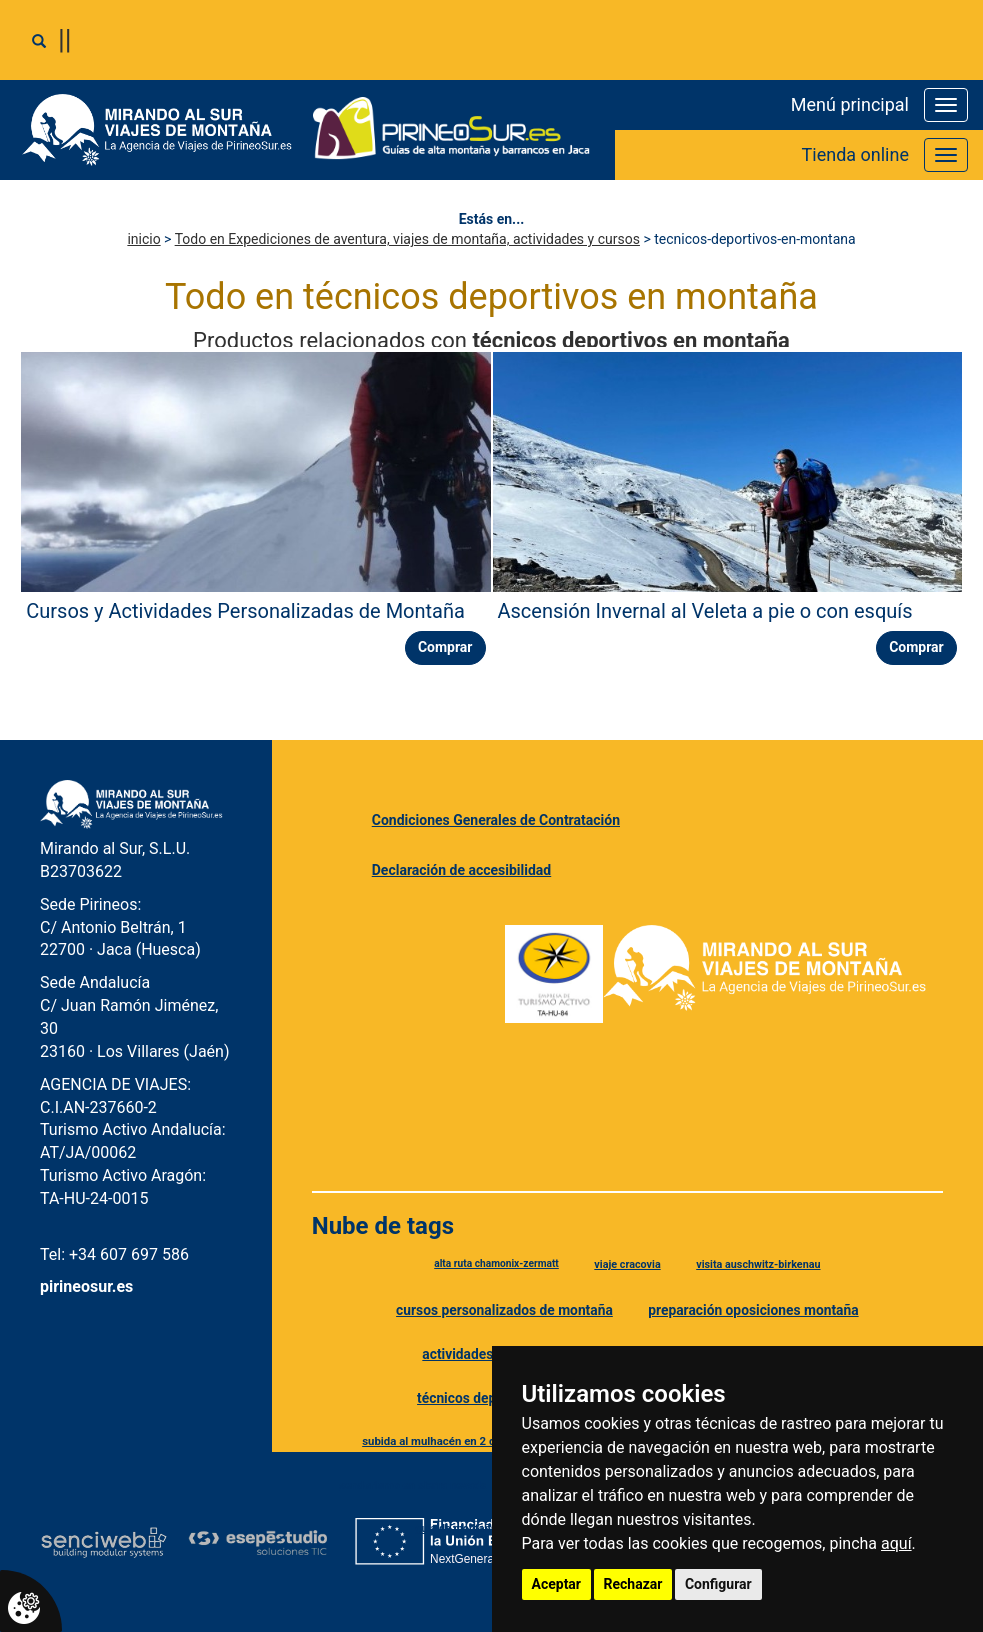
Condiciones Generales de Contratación (496, 820)
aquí (896, 1543)
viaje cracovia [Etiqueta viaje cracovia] (627, 1264)
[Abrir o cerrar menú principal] (946, 105)
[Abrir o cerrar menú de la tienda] (946, 155)
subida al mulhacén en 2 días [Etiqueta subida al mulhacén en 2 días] (436, 1441)
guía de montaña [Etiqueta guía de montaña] (455, 1528)
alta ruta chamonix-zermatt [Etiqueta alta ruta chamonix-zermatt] (496, 1263)
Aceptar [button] (557, 1584)
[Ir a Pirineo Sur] (452, 130)
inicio (143, 239)
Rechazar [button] (633, 1584)
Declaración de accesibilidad (461, 870)
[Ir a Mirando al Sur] (164, 130)
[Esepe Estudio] (257, 1542)
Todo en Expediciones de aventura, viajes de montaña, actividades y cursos (407, 239)
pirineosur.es (86, 1286)
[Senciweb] (104, 1542)
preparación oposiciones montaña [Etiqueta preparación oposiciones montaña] (753, 1310)
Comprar (445, 647)
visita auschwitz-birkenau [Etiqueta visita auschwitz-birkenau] (758, 1264)
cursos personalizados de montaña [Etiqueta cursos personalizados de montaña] (504, 1310)
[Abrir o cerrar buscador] (39, 41)
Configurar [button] (718, 1584)
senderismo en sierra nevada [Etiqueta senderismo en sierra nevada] (412, 1485)
